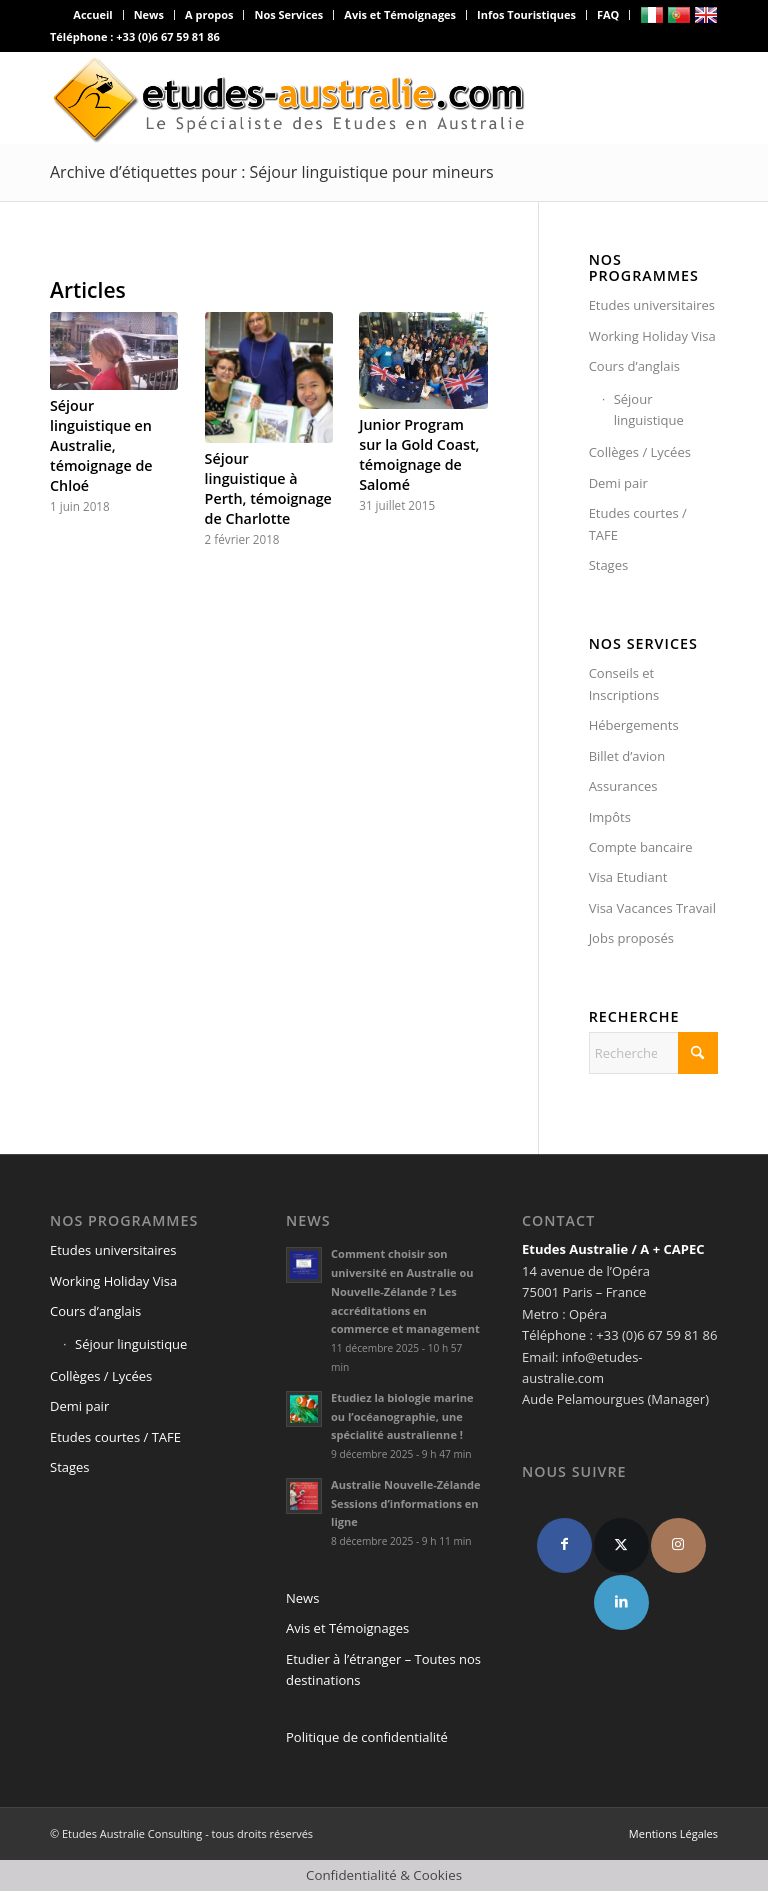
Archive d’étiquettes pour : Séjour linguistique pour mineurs (272, 172)
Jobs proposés (631, 938)
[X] (621, 1545)
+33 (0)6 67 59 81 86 (168, 36)
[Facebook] (564, 1545)
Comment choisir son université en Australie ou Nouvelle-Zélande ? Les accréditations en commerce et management (405, 1291)
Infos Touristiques (526, 14)
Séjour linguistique (649, 409)
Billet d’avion (627, 756)
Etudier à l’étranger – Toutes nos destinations (383, 1669)
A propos (209, 14)
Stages (609, 565)
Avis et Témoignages (400, 14)
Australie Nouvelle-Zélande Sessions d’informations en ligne (405, 1503)
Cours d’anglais (634, 366)
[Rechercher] (653, 1053)
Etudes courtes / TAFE (638, 523)
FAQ (608, 14)
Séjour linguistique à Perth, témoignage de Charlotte (268, 488)
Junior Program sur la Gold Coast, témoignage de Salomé (419, 454)
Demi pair (618, 483)
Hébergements (634, 725)
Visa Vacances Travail (652, 908)
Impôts (610, 817)
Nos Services (288, 14)
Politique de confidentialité (367, 1737)
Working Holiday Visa (652, 336)
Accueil (92, 14)
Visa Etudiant (628, 877)
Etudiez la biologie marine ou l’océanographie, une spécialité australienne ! (402, 1416)
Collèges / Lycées (640, 452)
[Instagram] (678, 1545)
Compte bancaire (641, 847)
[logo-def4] (290, 98)
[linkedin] (621, 1602)
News (149, 14)
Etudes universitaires (652, 305)
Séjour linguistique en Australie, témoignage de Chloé (101, 445)
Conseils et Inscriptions (624, 683)
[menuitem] (93, 15)
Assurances (623, 786)
